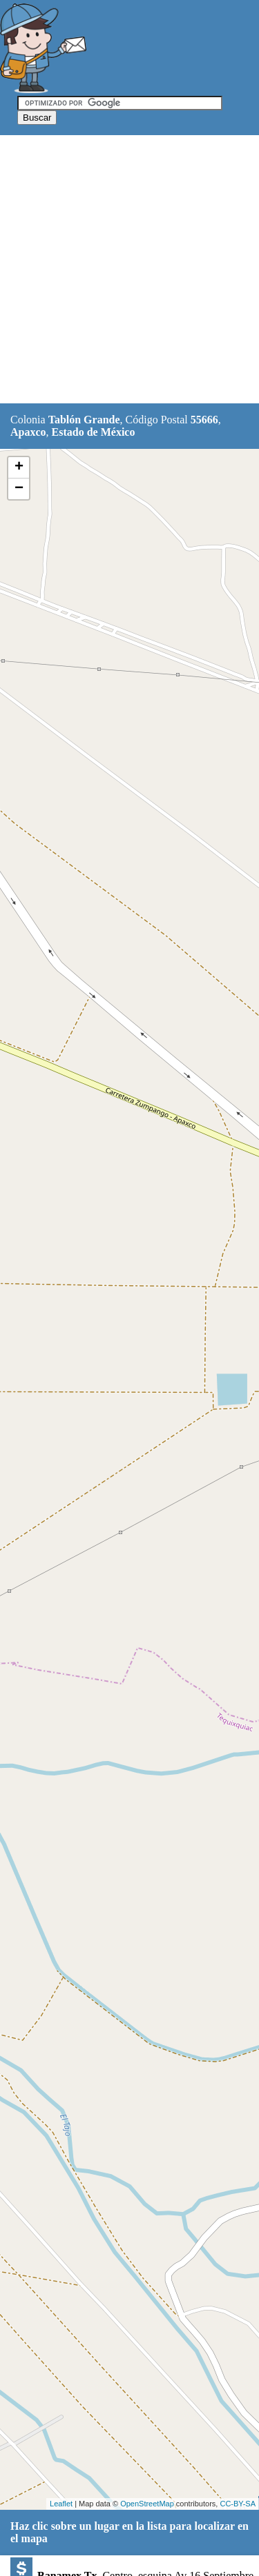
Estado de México (93, 432)
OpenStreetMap (147, 2503)
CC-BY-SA (238, 2503)
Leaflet (61, 2503)
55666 (204, 419)
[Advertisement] (129, 270)
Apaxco (28, 432)
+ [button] (19, 467)
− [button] (19, 489)
